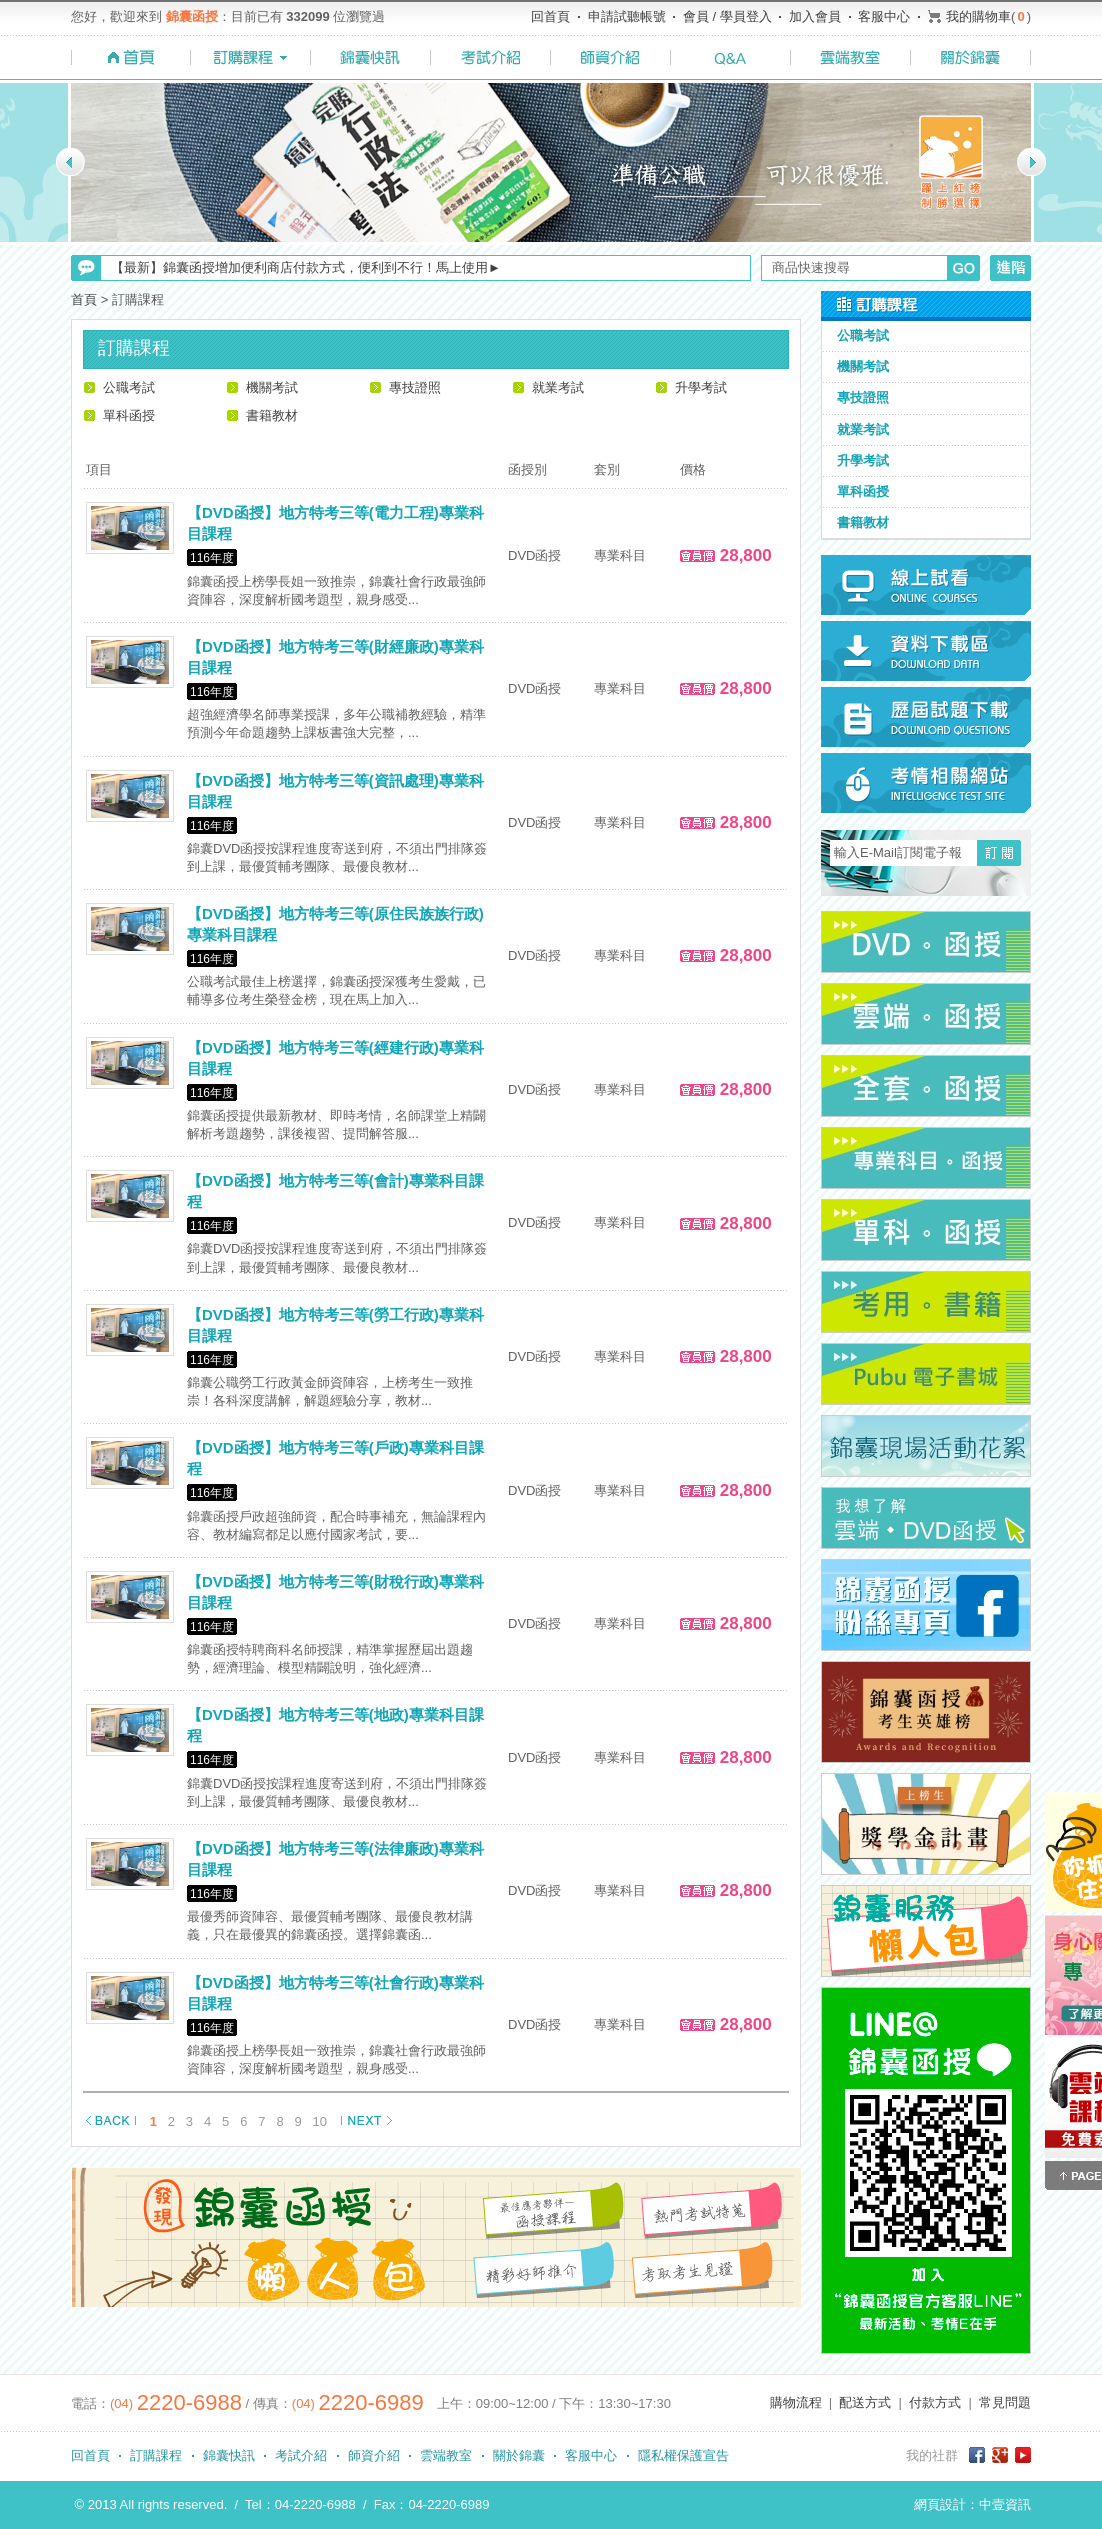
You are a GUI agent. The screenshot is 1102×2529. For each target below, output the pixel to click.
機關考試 (272, 387)
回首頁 (550, 16)
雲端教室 (446, 2455)
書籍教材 (272, 415)
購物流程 (796, 2402)
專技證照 (415, 387)
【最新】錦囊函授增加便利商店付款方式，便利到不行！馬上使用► (306, 267)
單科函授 (129, 415)
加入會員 (815, 16)
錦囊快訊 (229, 2455)
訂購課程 (156, 2455)
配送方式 (865, 2402)
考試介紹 (301, 2455)
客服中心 (884, 16)
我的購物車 (978, 16)
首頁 (84, 299)
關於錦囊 (519, 2455)
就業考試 (558, 387)
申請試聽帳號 (627, 16)
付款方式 (935, 2402)
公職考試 (129, 387)
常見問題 (1005, 2402)
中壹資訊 (1005, 2504)
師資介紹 (374, 2455)
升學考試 (701, 387)
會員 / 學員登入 (727, 16)
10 (320, 2121)
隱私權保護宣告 (683, 2455)
